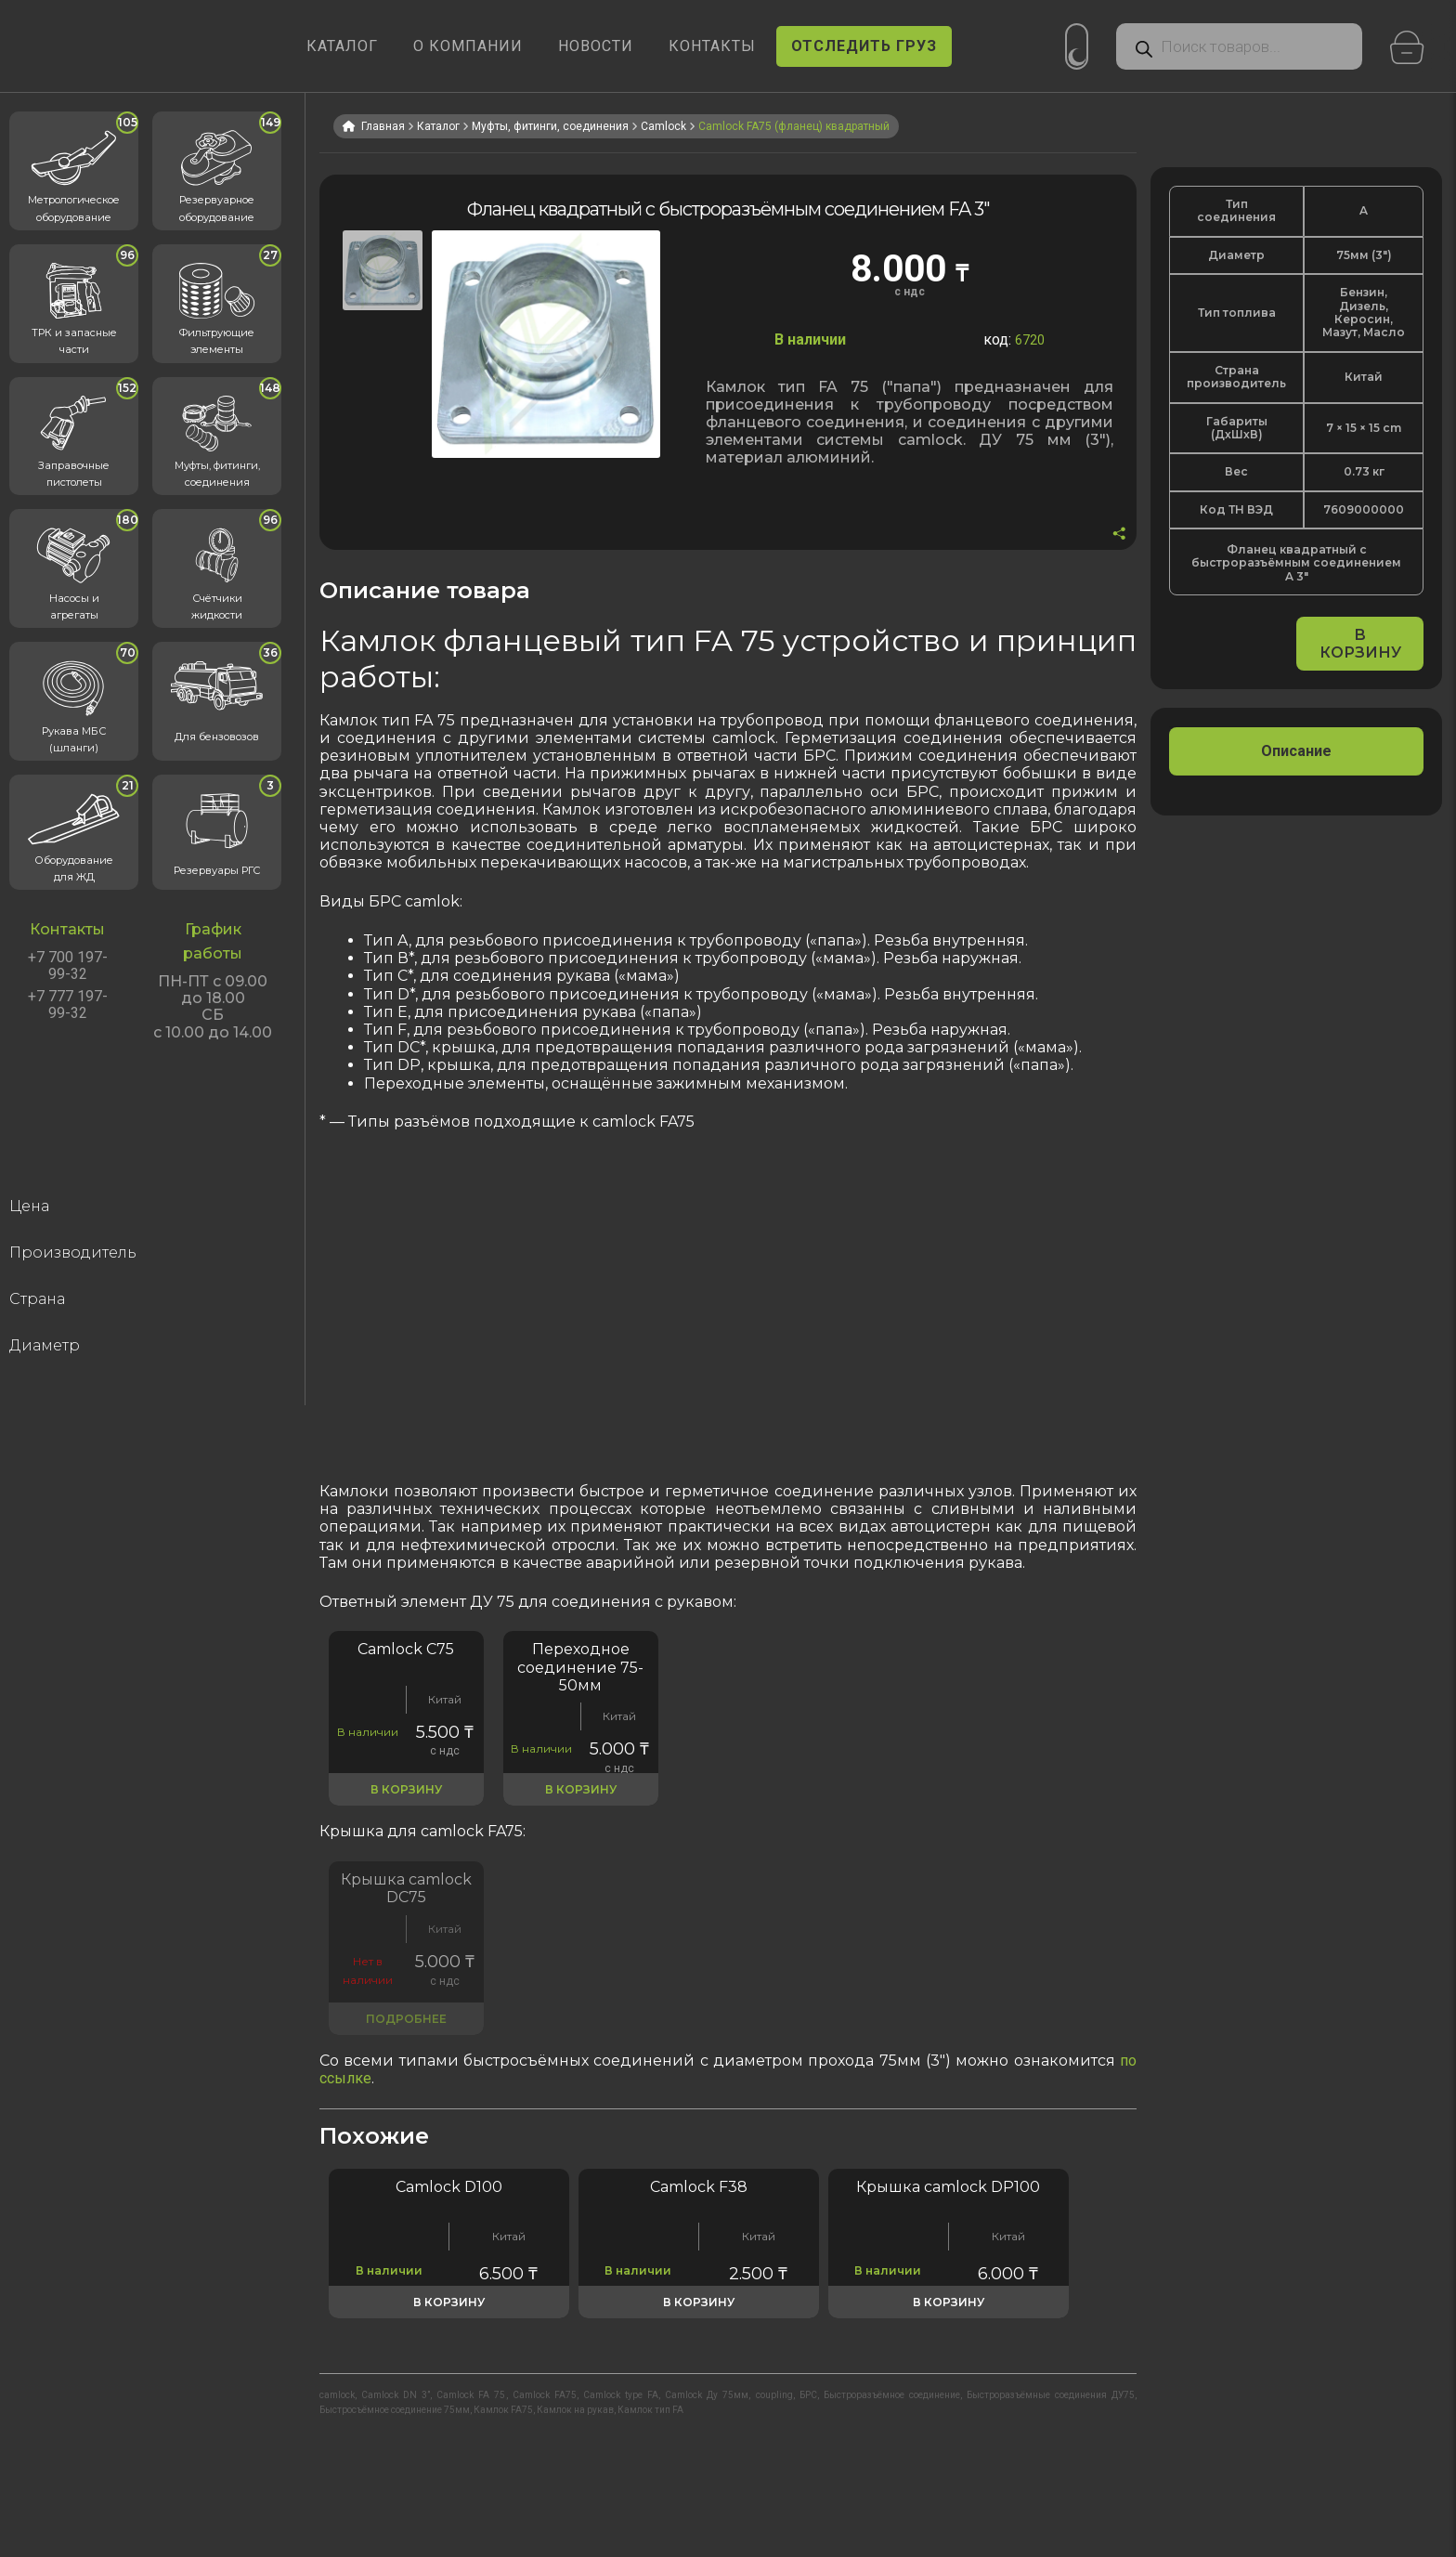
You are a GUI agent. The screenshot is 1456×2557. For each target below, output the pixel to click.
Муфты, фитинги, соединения (550, 126)
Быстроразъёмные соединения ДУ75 (1051, 2395)
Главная (383, 126)
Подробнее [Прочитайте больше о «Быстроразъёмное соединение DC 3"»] (406, 2019)
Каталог (438, 126)
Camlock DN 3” (395, 2395)
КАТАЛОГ (342, 46)
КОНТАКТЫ (712, 46)
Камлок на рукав (575, 2410)
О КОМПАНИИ (468, 46)
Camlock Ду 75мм (706, 2395)
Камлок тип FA (650, 2410)
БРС (808, 2395)
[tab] (1296, 751)
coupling (774, 2395)
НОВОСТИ (595, 46)
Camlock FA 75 (470, 2395)
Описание (1296, 751)
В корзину (1360, 643)
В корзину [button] (406, 1789)
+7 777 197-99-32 (68, 1005)
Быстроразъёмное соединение (892, 2395)
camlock (337, 2395)
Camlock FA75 (545, 2395)
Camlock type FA (620, 2395)
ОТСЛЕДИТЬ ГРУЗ (864, 46)
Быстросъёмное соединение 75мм (394, 2410)
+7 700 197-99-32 (68, 966)
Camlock (663, 126)
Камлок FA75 (503, 2410)
